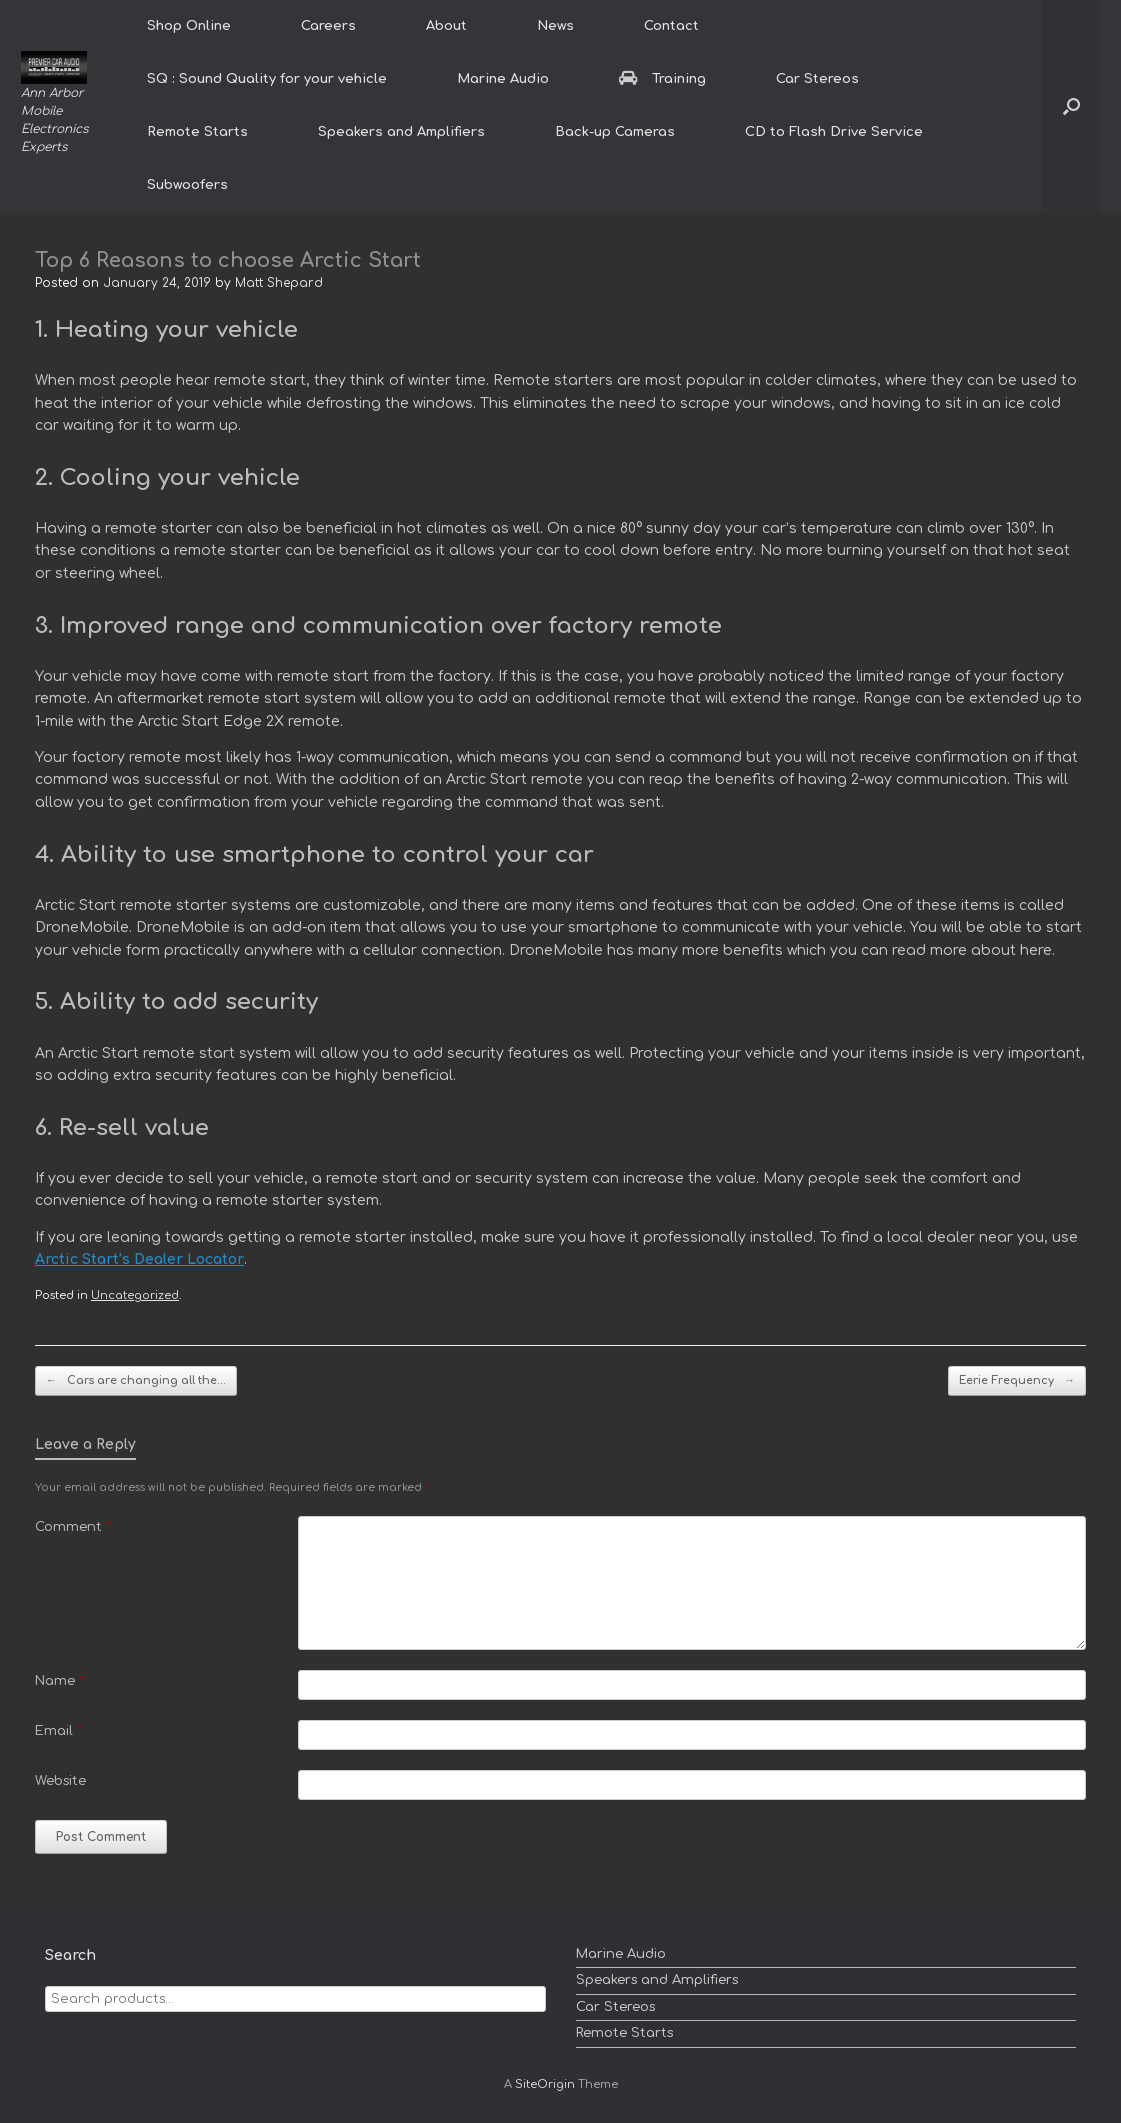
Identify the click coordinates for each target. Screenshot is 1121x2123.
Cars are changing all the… (136, 1381)
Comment (73, 1527)
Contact (671, 26)
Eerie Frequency (1017, 1381)
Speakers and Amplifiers (401, 132)
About (446, 26)
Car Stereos (817, 79)
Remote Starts (197, 132)
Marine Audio (503, 79)
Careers (328, 26)
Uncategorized (135, 1295)
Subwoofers (187, 185)
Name (59, 1681)
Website (60, 1781)
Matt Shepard (279, 283)
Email (58, 1731)
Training (662, 79)
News (555, 26)
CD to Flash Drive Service (834, 132)
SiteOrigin (545, 2084)
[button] (1071, 106)
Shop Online (189, 26)
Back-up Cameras (615, 132)
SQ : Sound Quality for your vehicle (267, 79)
